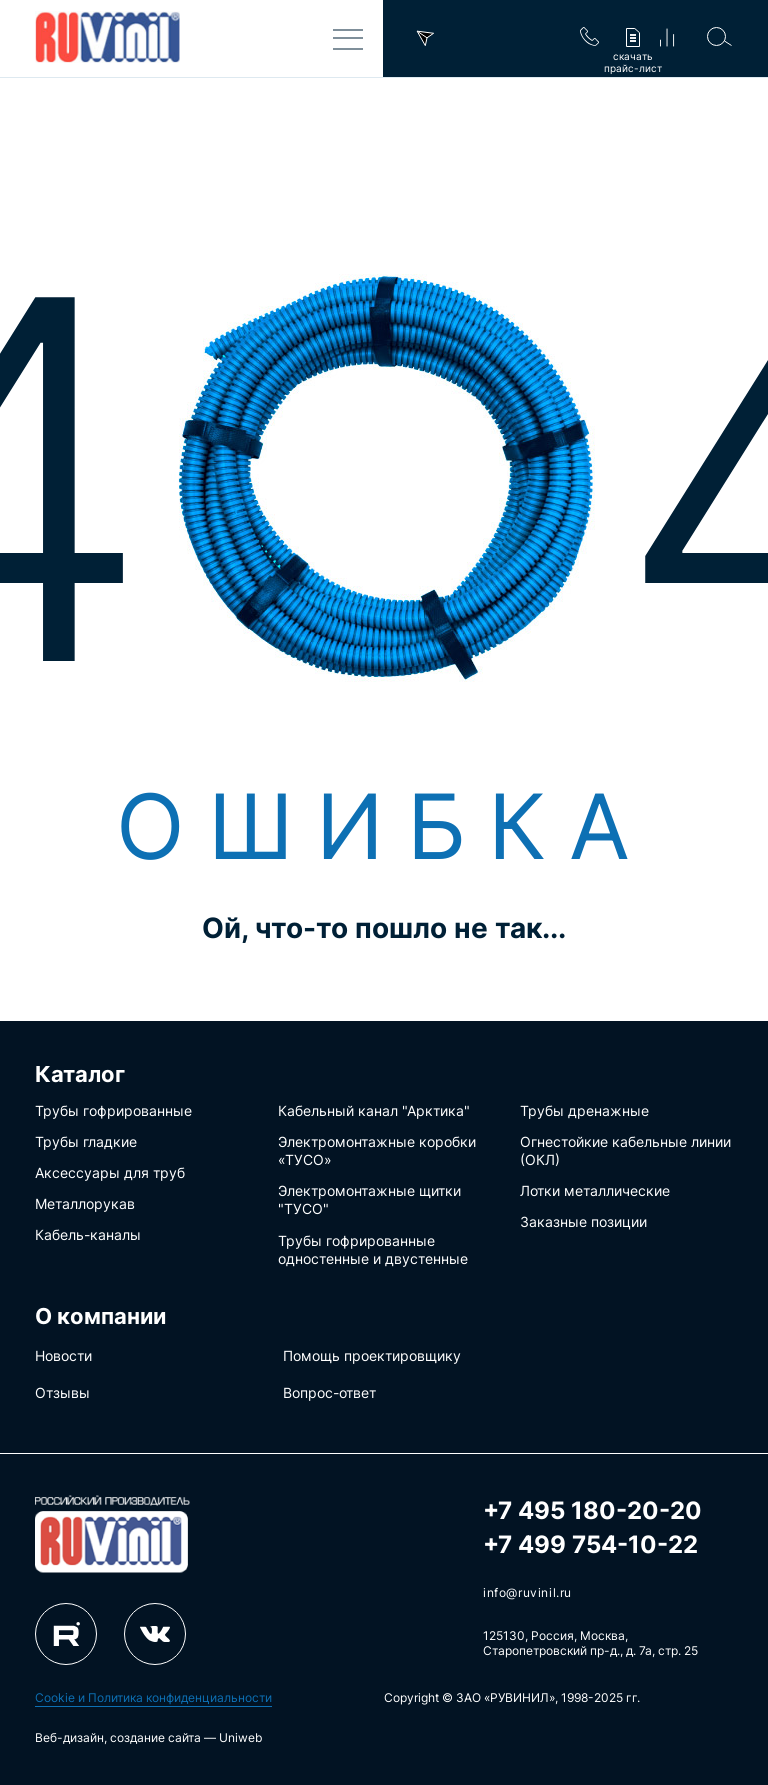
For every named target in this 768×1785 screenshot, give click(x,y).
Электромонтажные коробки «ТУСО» (377, 1150)
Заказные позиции (583, 1221)
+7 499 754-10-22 (590, 1544)
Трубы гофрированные (113, 1110)
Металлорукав (85, 1203)
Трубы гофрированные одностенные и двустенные (373, 1249)
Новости (63, 1355)
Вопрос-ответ (329, 1392)
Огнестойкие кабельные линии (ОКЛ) (625, 1150)
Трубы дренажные (584, 1110)
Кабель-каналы (88, 1234)
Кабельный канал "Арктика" (374, 1110)
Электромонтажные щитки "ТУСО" (369, 1199)
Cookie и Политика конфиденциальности (153, 1697)
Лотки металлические (595, 1190)
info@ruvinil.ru (527, 1592)
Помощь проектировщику (372, 1355)
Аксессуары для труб (110, 1172)
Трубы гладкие (86, 1141)
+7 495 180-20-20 (592, 1510)
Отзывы (62, 1392)
